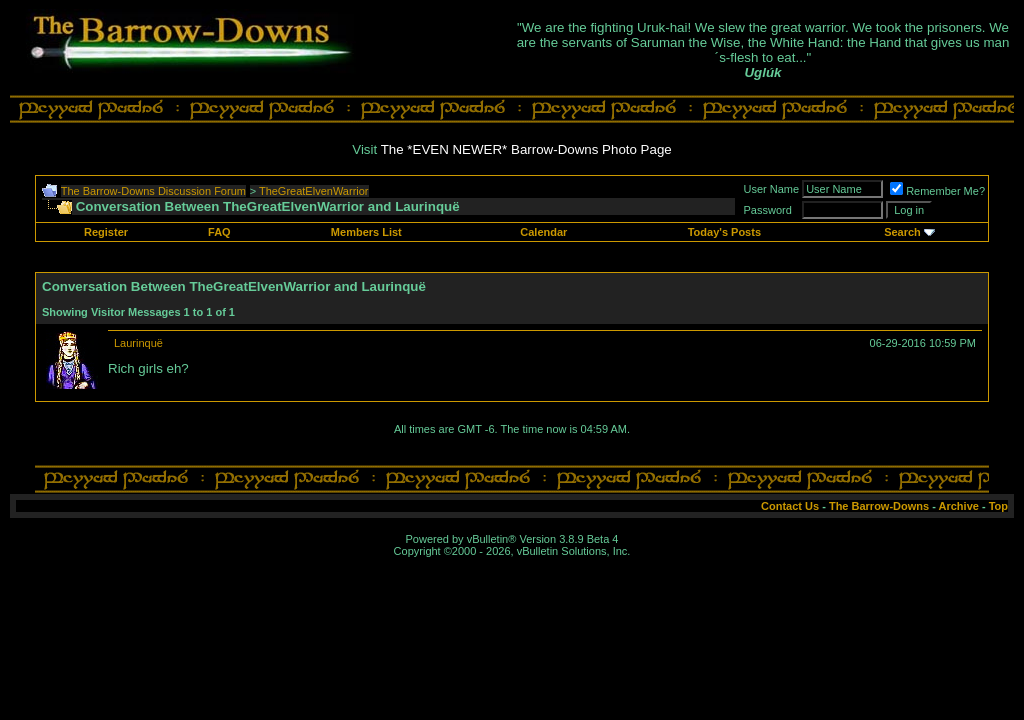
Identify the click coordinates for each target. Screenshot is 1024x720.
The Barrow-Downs (879, 506)
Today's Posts (724, 232)
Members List (366, 232)
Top (998, 506)
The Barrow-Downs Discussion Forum (153, 191)
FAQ (219, 232)
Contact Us (790, 506)
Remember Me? (937, 191)
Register (106, 232)
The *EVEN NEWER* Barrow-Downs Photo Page (526, 149)
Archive (959, 506)
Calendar (543, 232)
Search (902, 232)
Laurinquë (138, 343)
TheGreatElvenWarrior (314, 191)
